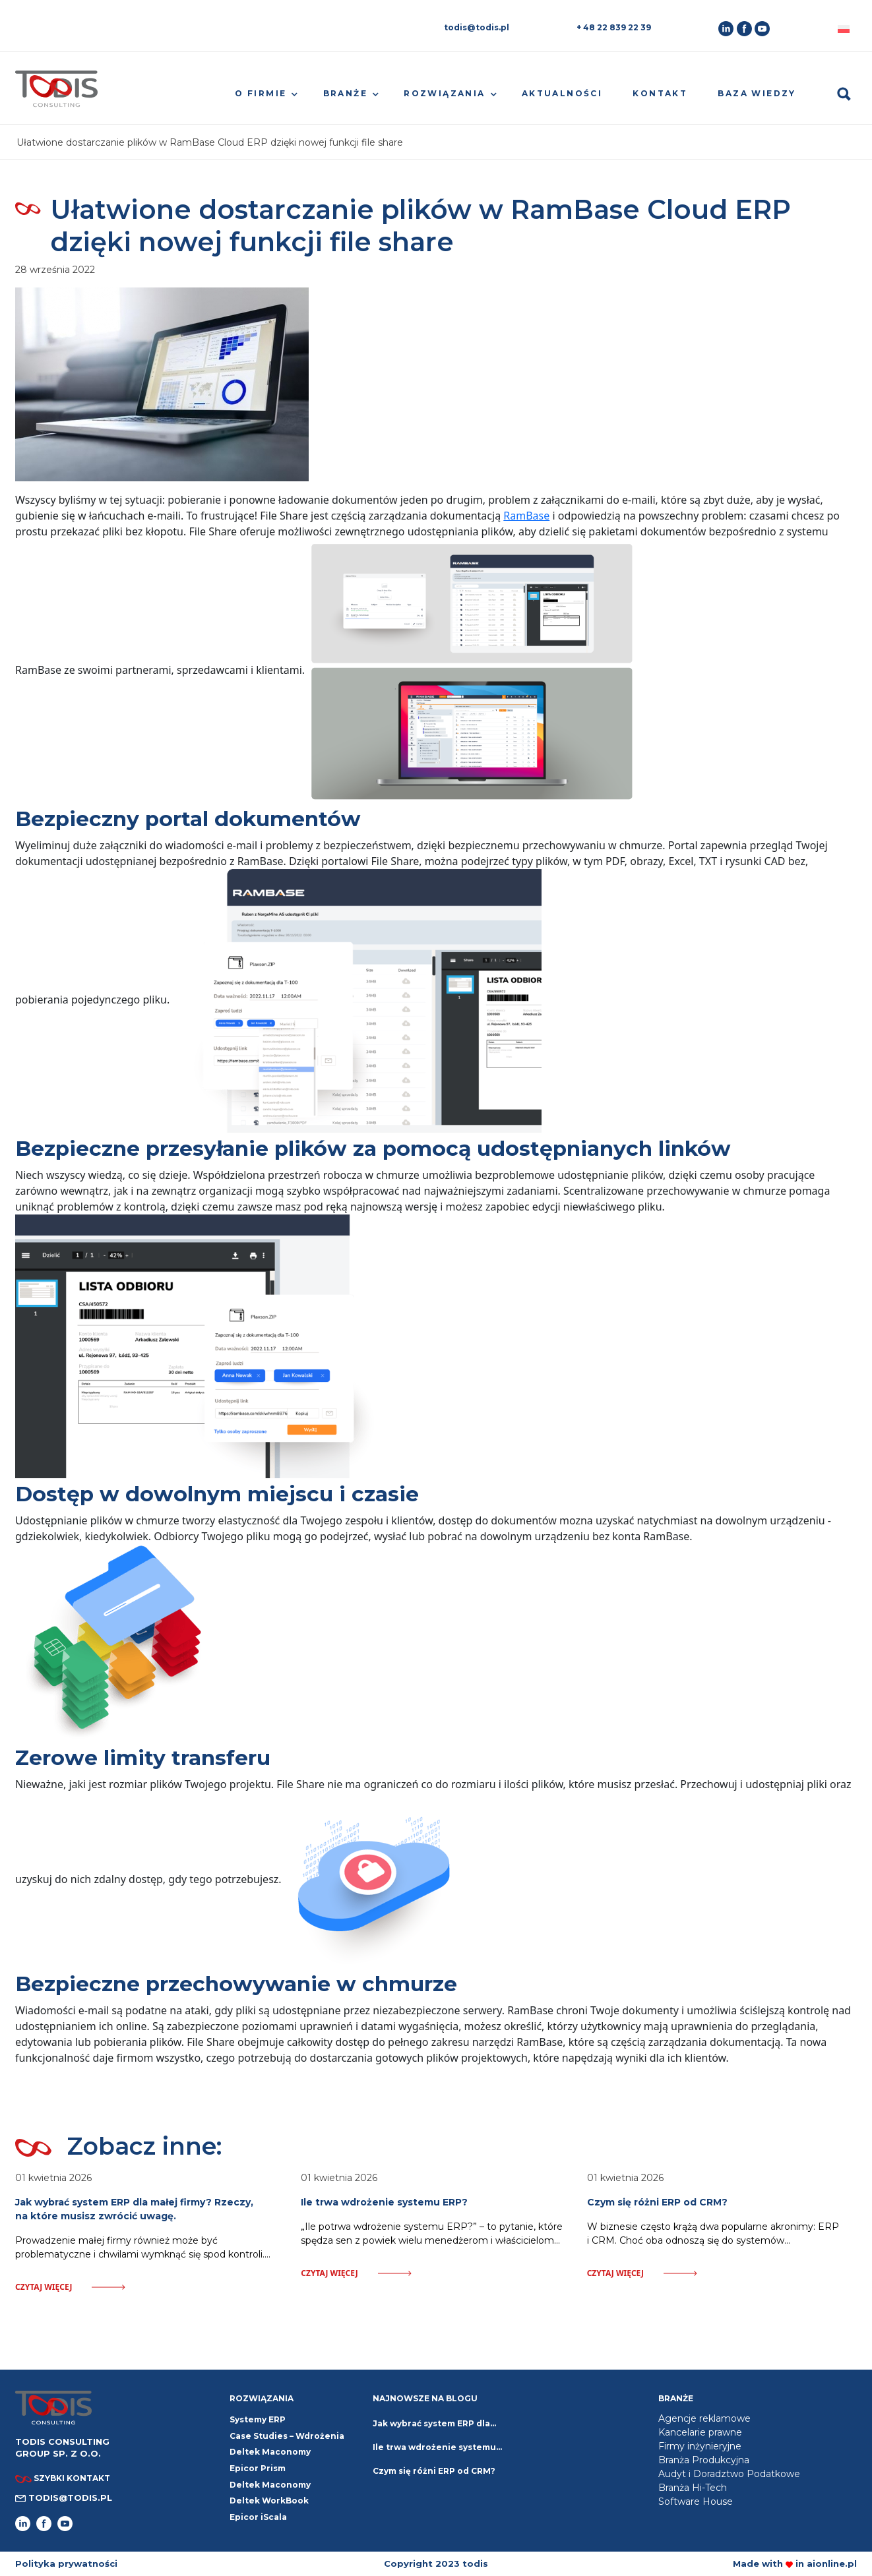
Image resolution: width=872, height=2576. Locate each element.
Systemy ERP (258, 2419)
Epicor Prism (258, 2468)
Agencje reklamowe (704, 2418)
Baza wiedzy (756, 93)
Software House (695, 2501)
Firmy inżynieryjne (699, 2446)
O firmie (260, 93)
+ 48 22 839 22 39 (613, 27)
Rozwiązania (444, 93)
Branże (345, 93)
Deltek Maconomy (270, 2485)
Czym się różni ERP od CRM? (434, 2471)
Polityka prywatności (66, 2563)
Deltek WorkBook (269, 2500)
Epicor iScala (258, 2517)
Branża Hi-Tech (692, 2488)
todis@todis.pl (476, 27)
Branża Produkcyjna (703, 2460)
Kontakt (660, 93)
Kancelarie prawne (700, 2432)
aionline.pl (832, 2563)
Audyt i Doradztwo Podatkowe (729, 2474)
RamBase (526, 515)
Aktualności (562, 93)
